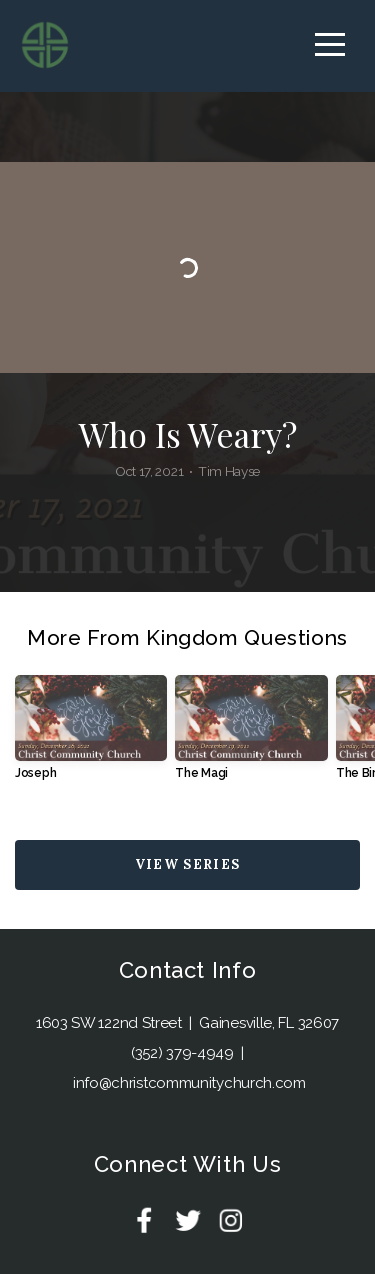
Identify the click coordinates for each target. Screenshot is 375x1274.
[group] (91, 735)
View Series (187, 864)
